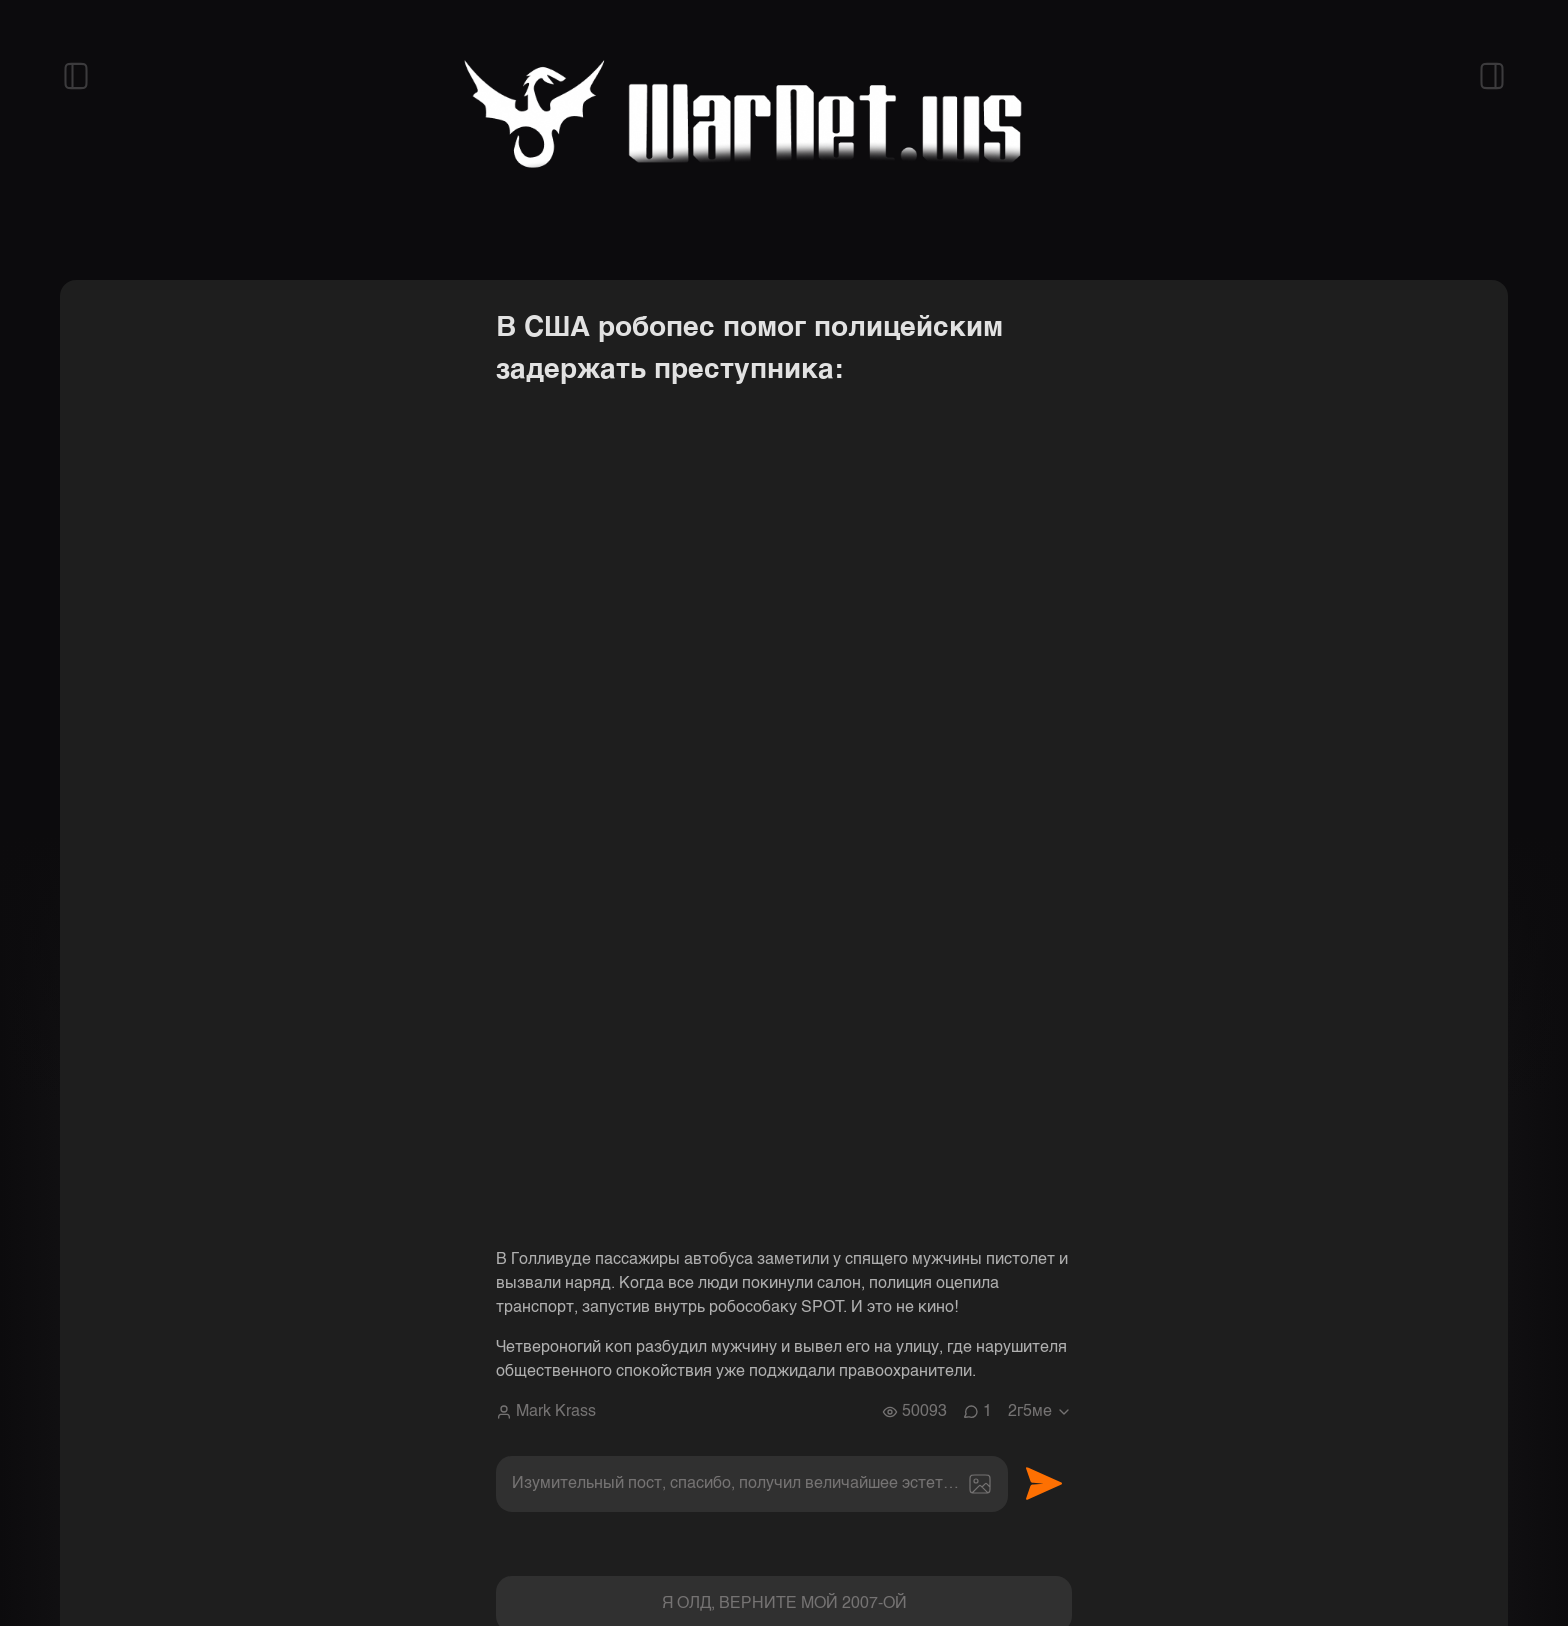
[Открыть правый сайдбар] (1492, 76)
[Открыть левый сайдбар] (76, 76)
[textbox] (752, 1484)
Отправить (1044, 1484)
